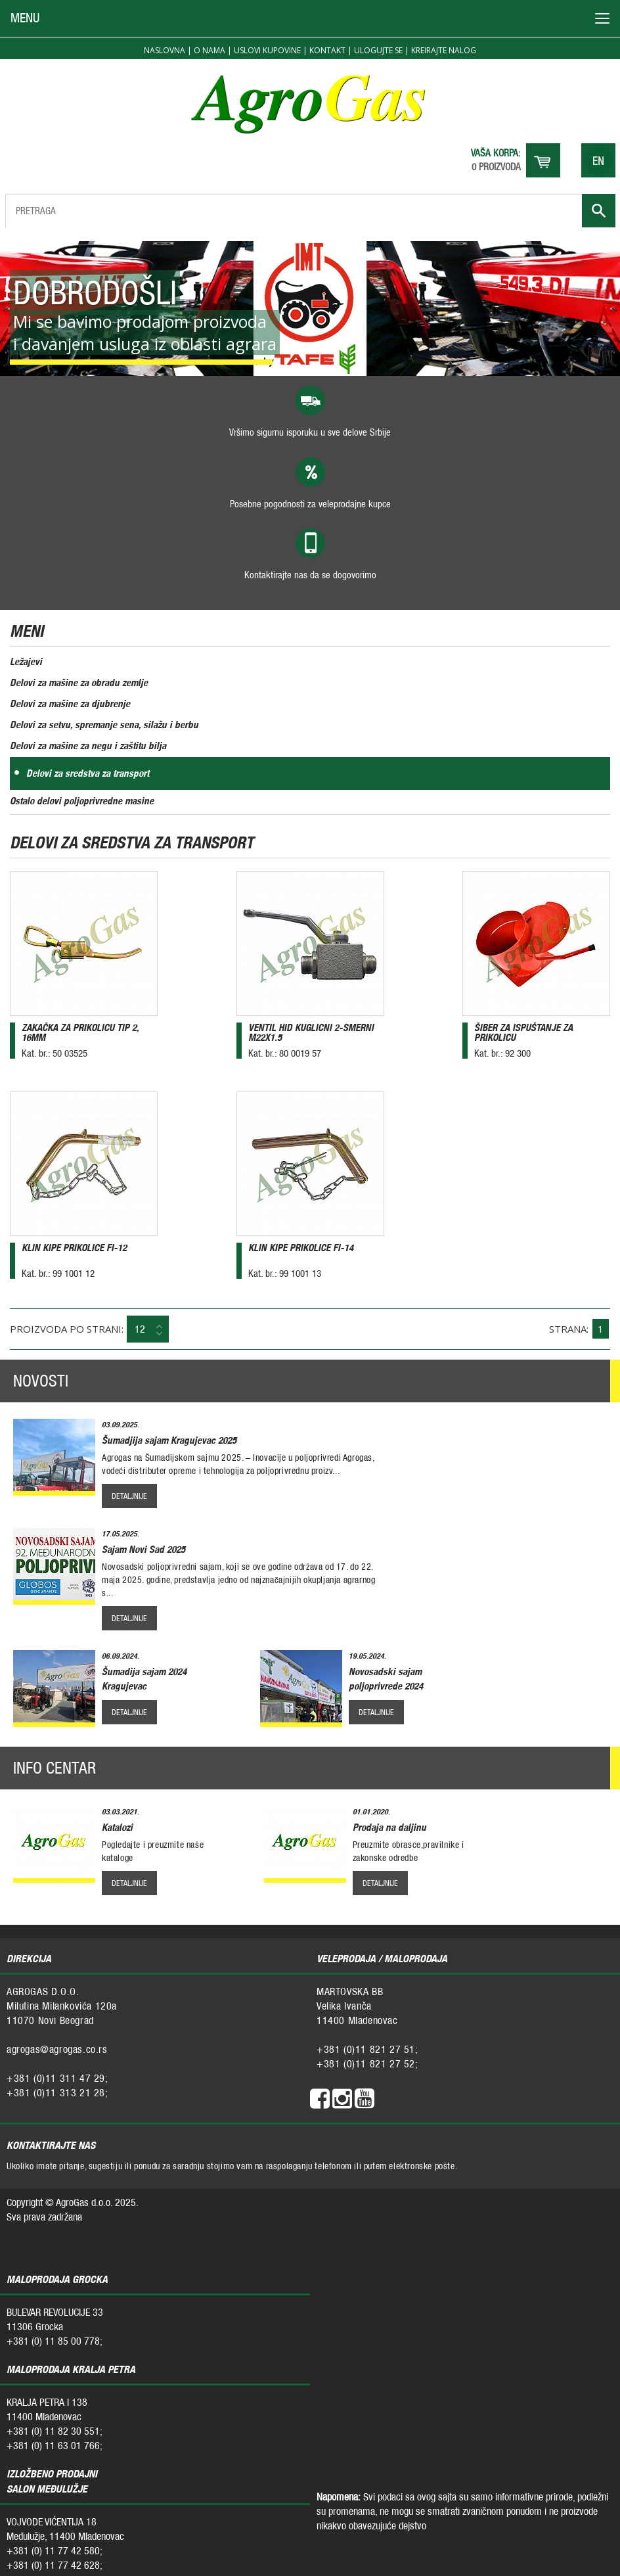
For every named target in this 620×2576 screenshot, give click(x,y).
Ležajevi (26, 661)
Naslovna (164, 50)
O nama (209, 50)
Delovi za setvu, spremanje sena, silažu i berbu (104, 724)
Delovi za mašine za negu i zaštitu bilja (88, 745)
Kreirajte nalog (443, 50)
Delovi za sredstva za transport (87, 773)
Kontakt (327, 50)
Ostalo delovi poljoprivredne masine (82, 800)
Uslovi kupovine (267, 50)
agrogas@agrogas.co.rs (57, 2049)
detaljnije (129, 1496)
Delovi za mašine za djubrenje (70, 703)
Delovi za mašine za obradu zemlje (79, 682)
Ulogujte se (378, 50)
